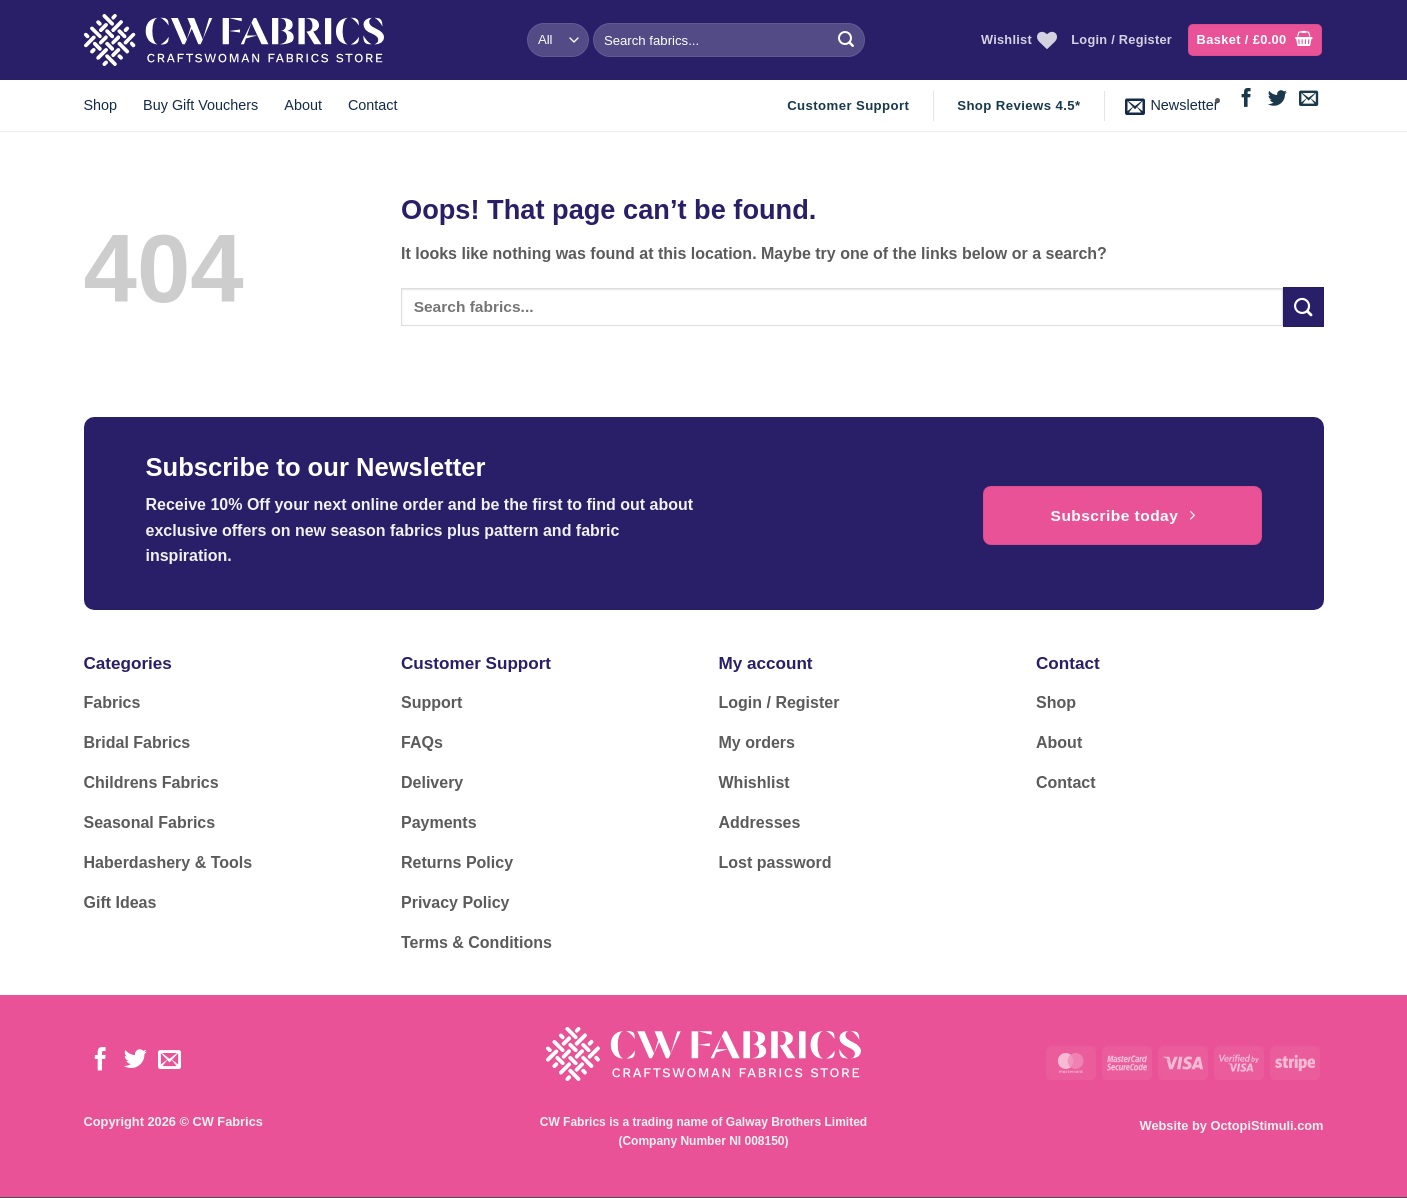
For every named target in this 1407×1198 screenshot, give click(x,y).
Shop (101, 105)
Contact (373, 105)
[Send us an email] (1308, 99)
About (303, 105)
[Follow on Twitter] (1277, 99)
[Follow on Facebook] (1246, 99)
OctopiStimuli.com (1266, 1125)
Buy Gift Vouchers (200, 105)
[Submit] (846, 40)
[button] (1255, 40)
